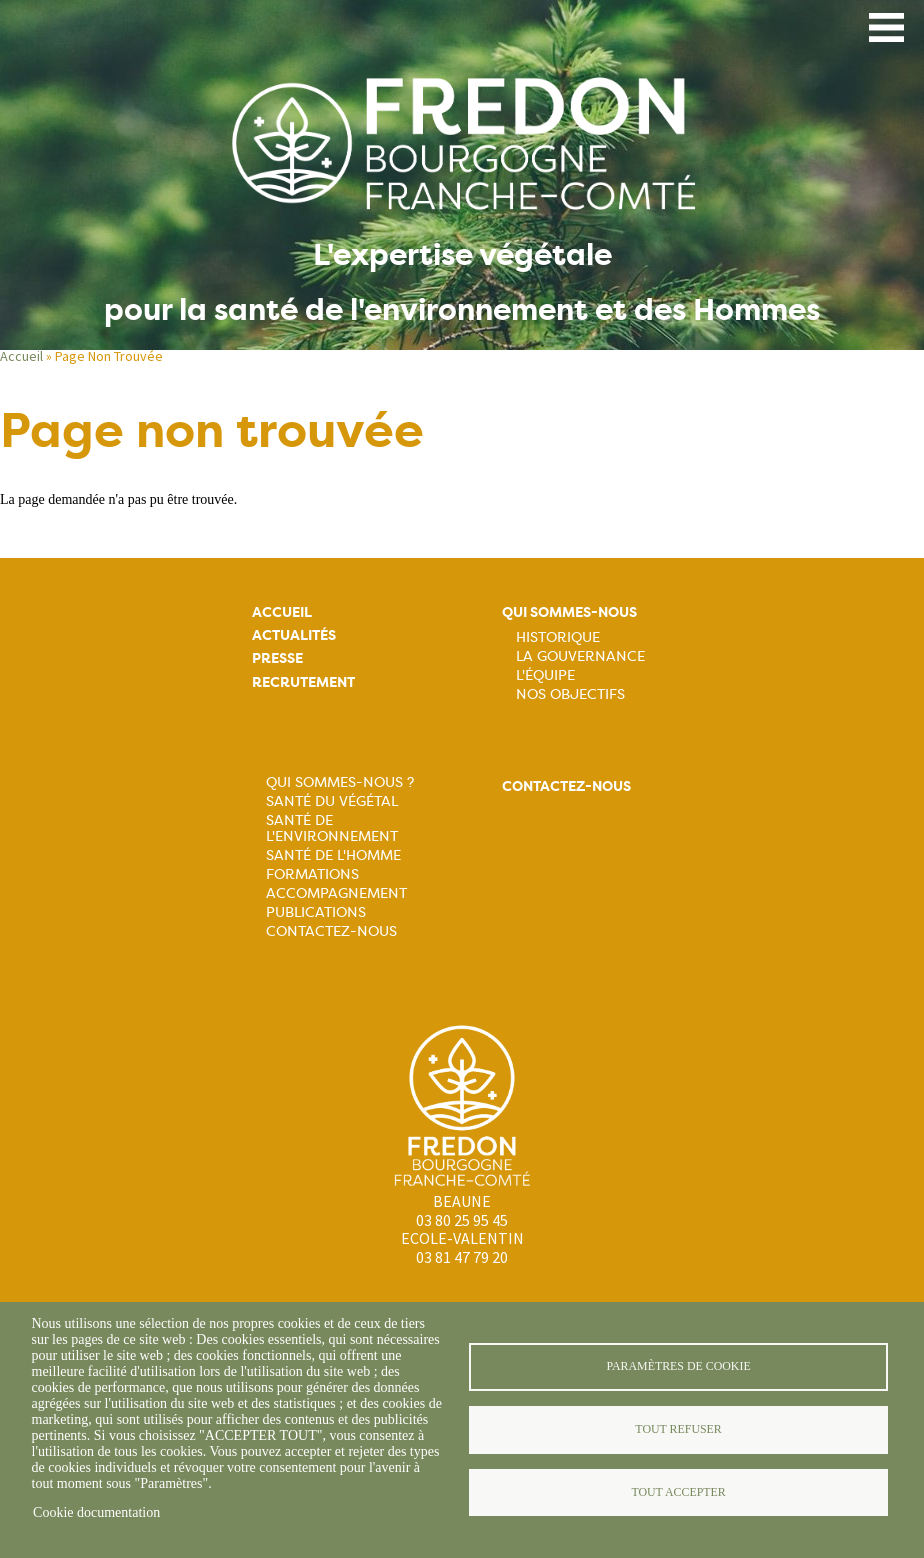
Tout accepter (678, 1492)
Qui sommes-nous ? (340, 782)
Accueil (21, 356)
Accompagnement (336, 893)
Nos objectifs (570, 694)
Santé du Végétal (332, 801)
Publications (316, 912)
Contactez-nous (331, 931)
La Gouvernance (580, 656)
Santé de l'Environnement (332, 828)
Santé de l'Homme (333, 855)
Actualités (294, 635)
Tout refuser (678, 1429)
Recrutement (303, 682)
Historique (558, 637)
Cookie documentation (96, 1512)
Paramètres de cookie (678, 1366)
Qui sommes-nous (569, 612)
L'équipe (545, 675)
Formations (312, 874)
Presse (277, 658)
